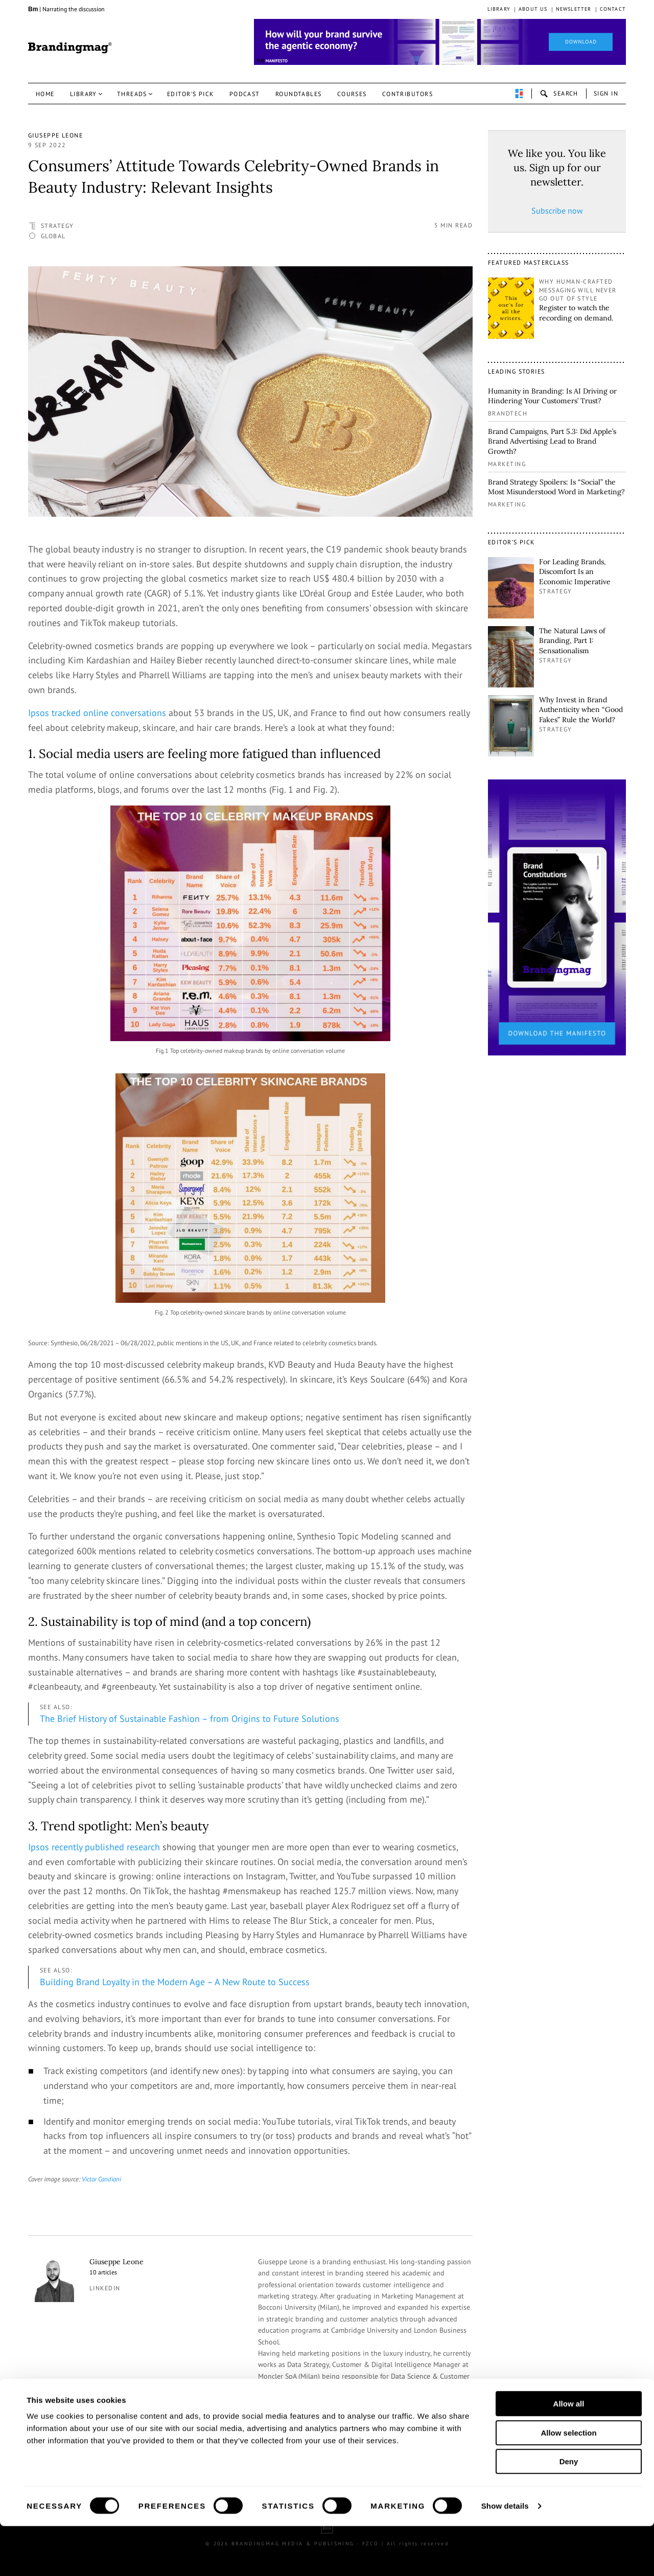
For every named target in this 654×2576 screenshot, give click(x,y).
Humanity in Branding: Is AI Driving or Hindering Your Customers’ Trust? (552, 396)
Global (53, 236)
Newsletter (574, 9)
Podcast (244, 94)
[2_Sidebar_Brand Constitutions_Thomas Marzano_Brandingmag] (557, 916)
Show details (505, 2555)
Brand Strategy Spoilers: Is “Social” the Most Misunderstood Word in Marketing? (556, 487)
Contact (613, 9)
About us (533, 9)
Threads (132, 94)
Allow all (569, 2453)
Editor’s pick (190, 94)
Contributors (407, 94)
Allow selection (568, 2482)
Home (45, 94)
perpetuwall (519, 93)
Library (498, 9)
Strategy (57, 225)
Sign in (606, 93)
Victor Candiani (101, 2178)
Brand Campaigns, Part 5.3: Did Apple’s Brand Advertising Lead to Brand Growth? (552, 441)
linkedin (105, 2288)
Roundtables (298, 94)
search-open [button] (559, 93)
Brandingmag (70, 48)
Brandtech (507, 413)
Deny (568, 2511)
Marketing (507, 464)
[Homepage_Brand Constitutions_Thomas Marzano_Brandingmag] (440, 42)
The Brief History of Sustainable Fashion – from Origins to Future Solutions (189, 1718)
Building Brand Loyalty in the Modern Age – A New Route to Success (175, 1982)
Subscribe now (557, 210)
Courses (352, 94)
